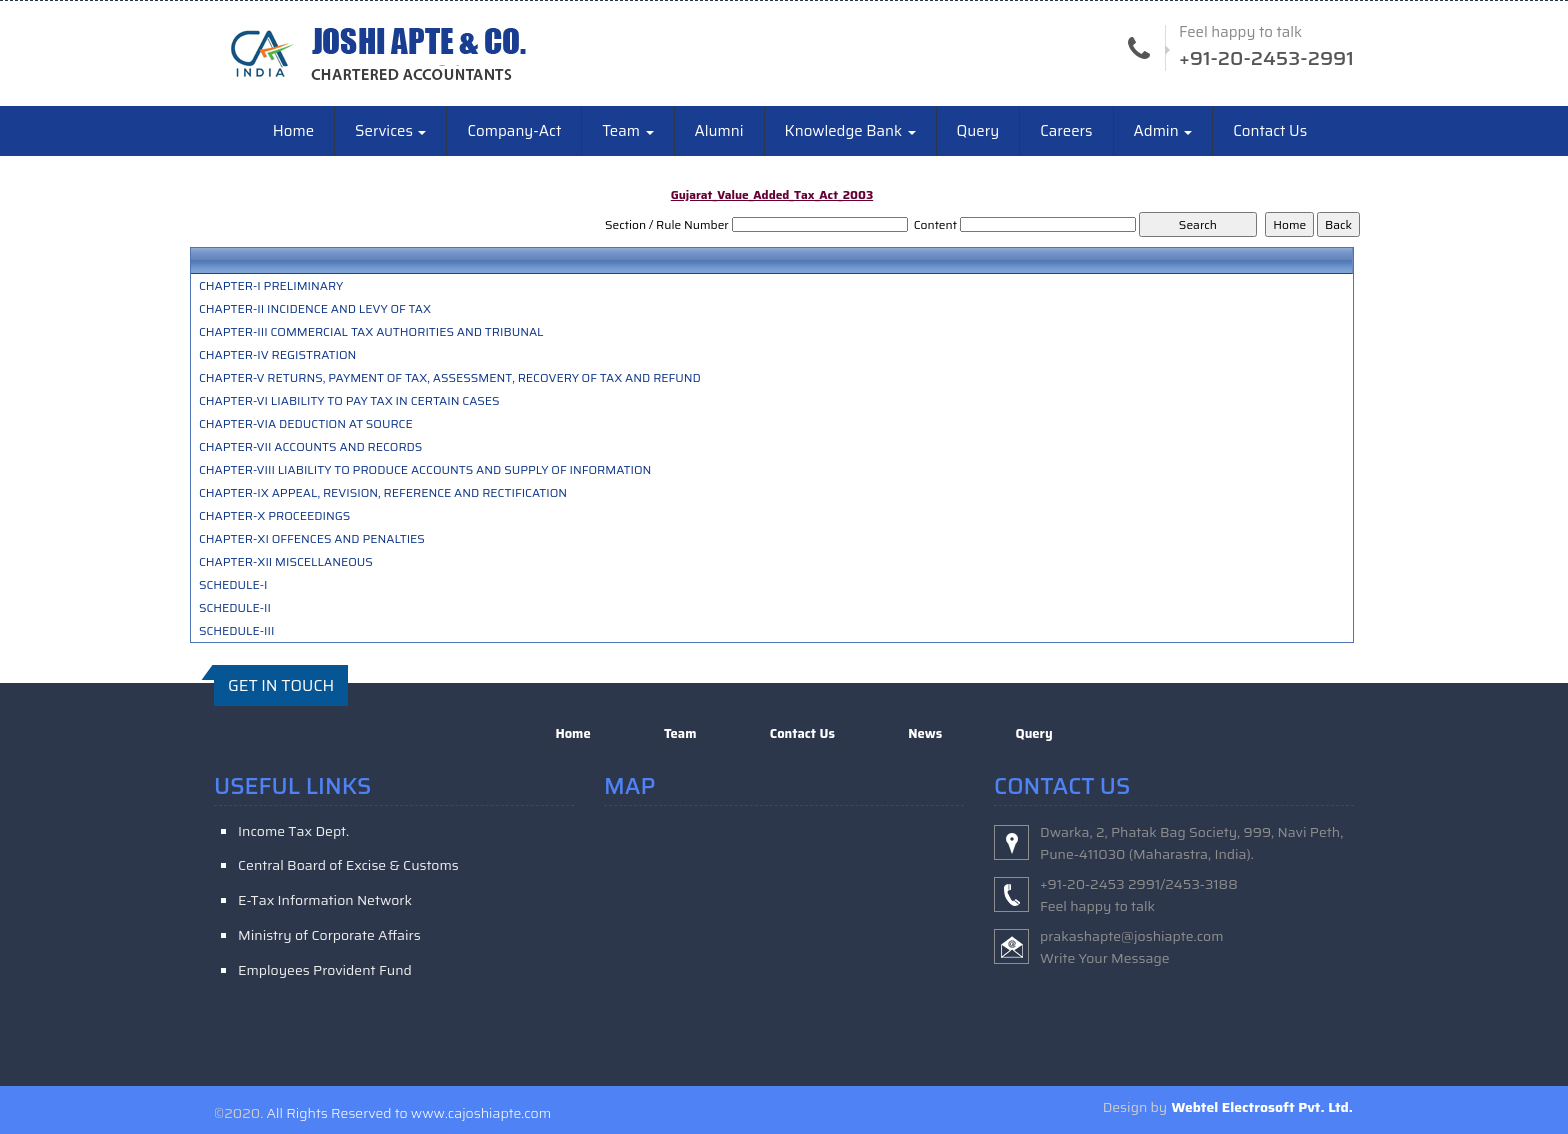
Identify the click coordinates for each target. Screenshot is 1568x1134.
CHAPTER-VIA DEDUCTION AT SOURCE (306, 425)
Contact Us (1270, 132)
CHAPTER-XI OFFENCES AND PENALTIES (312, 540)
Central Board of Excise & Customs (348, 866)
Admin (1163, 132)
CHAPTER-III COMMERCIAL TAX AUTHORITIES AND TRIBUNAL (371, 333)
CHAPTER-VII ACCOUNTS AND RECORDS (311, 448)
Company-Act (514, 132)
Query (978, 132)
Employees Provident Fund (325, 971)
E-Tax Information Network (325, 901)
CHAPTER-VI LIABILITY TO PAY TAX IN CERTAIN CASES (349, 402)
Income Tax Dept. (293, 831)
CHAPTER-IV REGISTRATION (277, 356)
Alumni (719, 132)
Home (293, 132)
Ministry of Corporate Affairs (329, 936)
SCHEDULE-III (237, 632)
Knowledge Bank (850, 132)
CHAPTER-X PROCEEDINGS (274, 517)
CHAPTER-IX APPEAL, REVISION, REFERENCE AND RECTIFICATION (383, 494)
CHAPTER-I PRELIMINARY (271, 287)
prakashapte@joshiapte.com (1132, 936)
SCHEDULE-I (233, 586)
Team (627, 132)
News (925, 734)
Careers (1066, 132)
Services (390, 132)
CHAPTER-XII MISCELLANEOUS (286, 563)
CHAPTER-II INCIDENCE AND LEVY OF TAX (315, 310)
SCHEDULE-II (235, 609)
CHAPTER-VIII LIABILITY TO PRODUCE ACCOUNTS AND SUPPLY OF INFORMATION (425, 471)
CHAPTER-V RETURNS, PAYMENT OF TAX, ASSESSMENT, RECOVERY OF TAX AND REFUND (450, 379)
